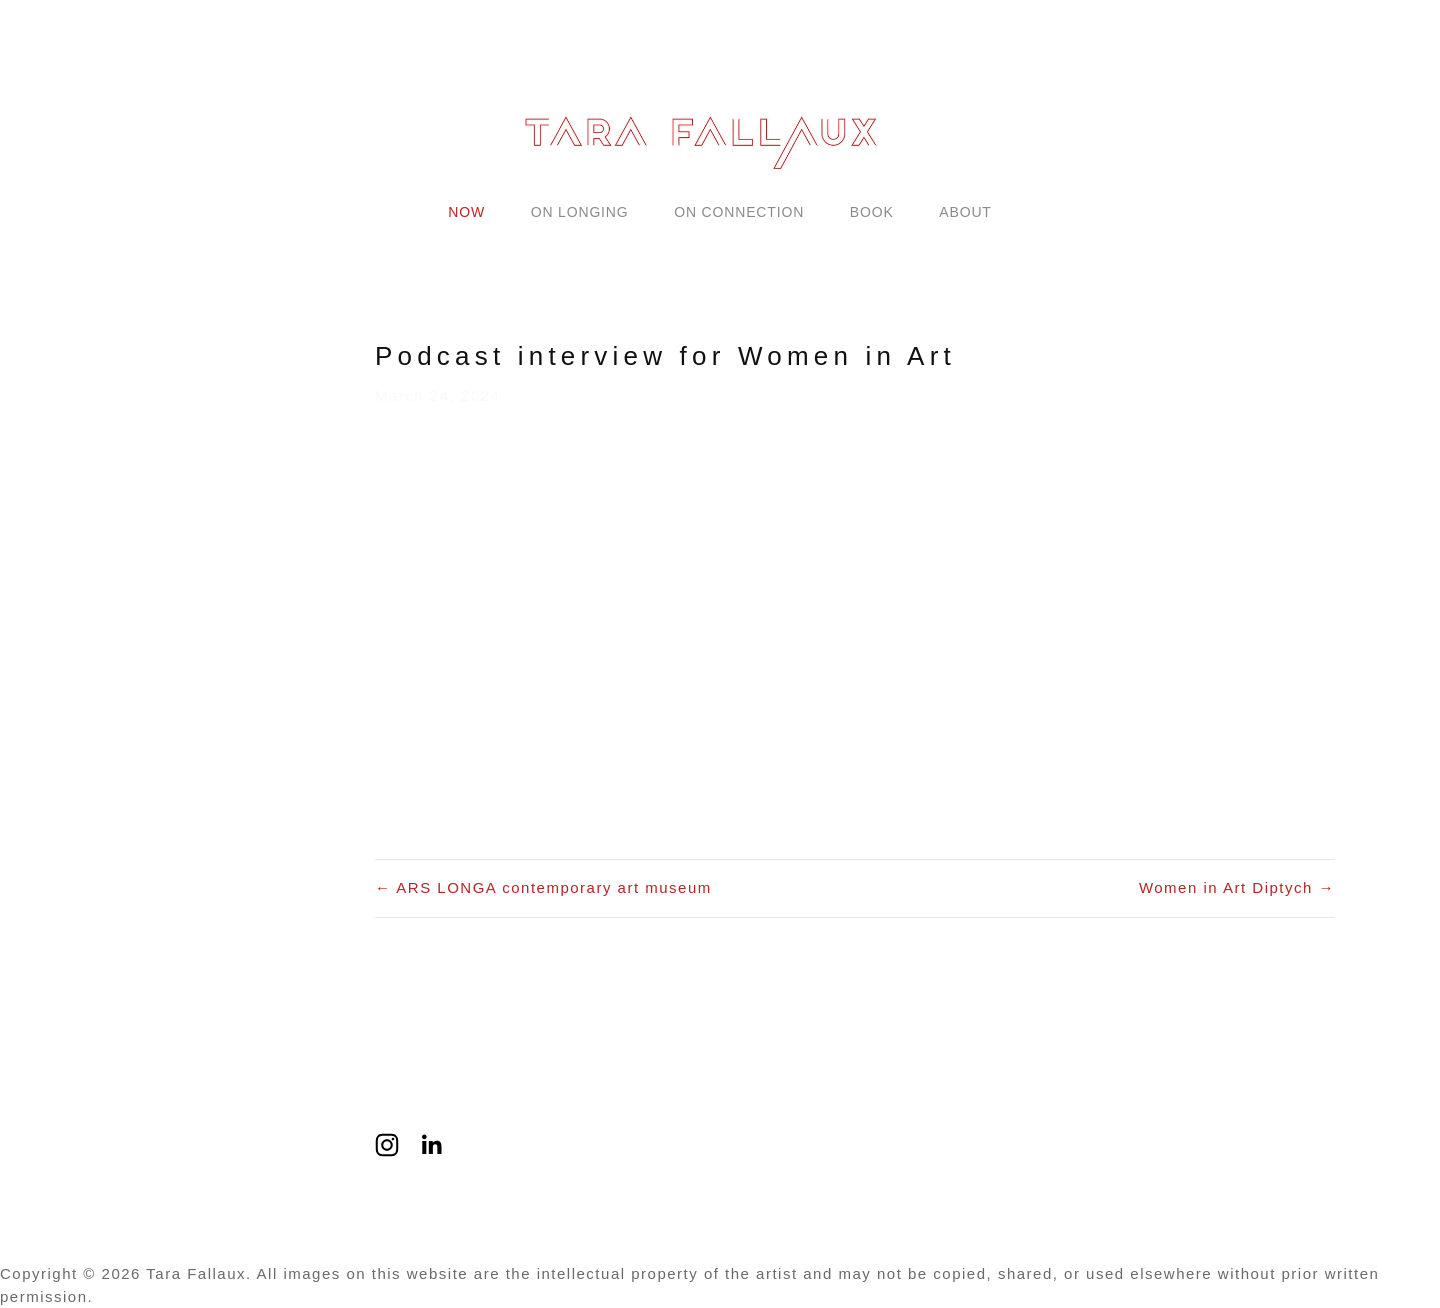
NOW (466, 212)
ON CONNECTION (739, 212)
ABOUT (965, 212)
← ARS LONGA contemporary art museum (543, 887)
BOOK (872, 212)
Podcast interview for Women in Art (665, 356)
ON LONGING (580, 212)
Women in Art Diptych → (1237, 887)
